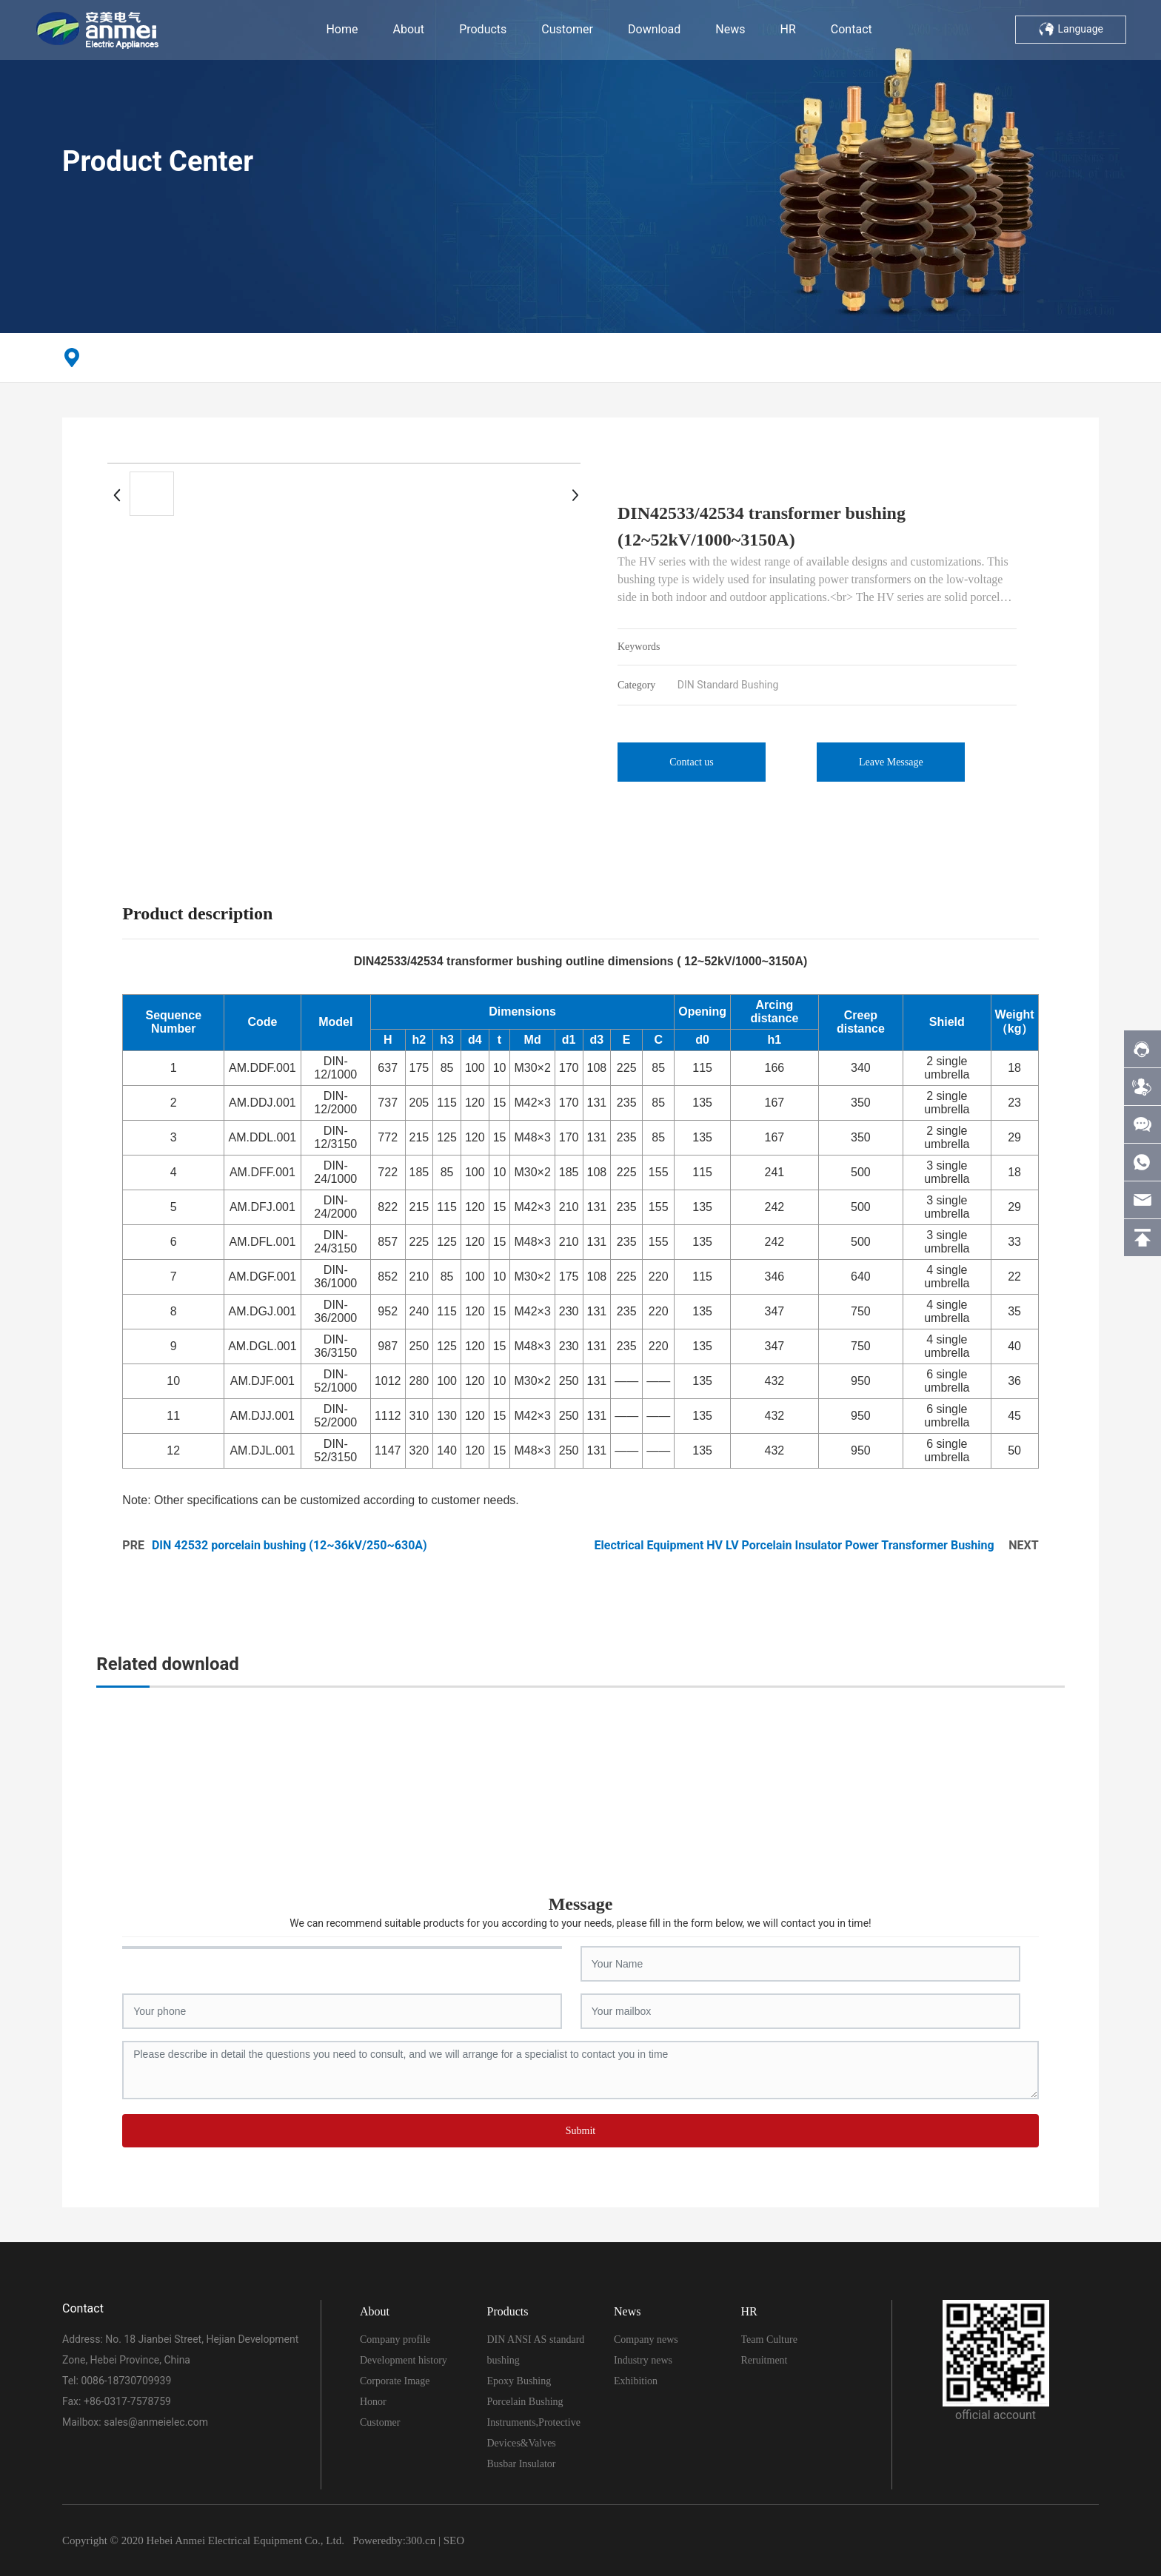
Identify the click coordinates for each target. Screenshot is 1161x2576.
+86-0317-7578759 (127, 2401)
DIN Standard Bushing (728, 685)
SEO (454, 2540)
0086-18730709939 (126, 2381)
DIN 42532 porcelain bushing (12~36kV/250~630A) (289, 1545)
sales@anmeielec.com (156, 2422)
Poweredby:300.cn (393, 2540)
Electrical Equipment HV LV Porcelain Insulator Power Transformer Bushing (794, 1545)
